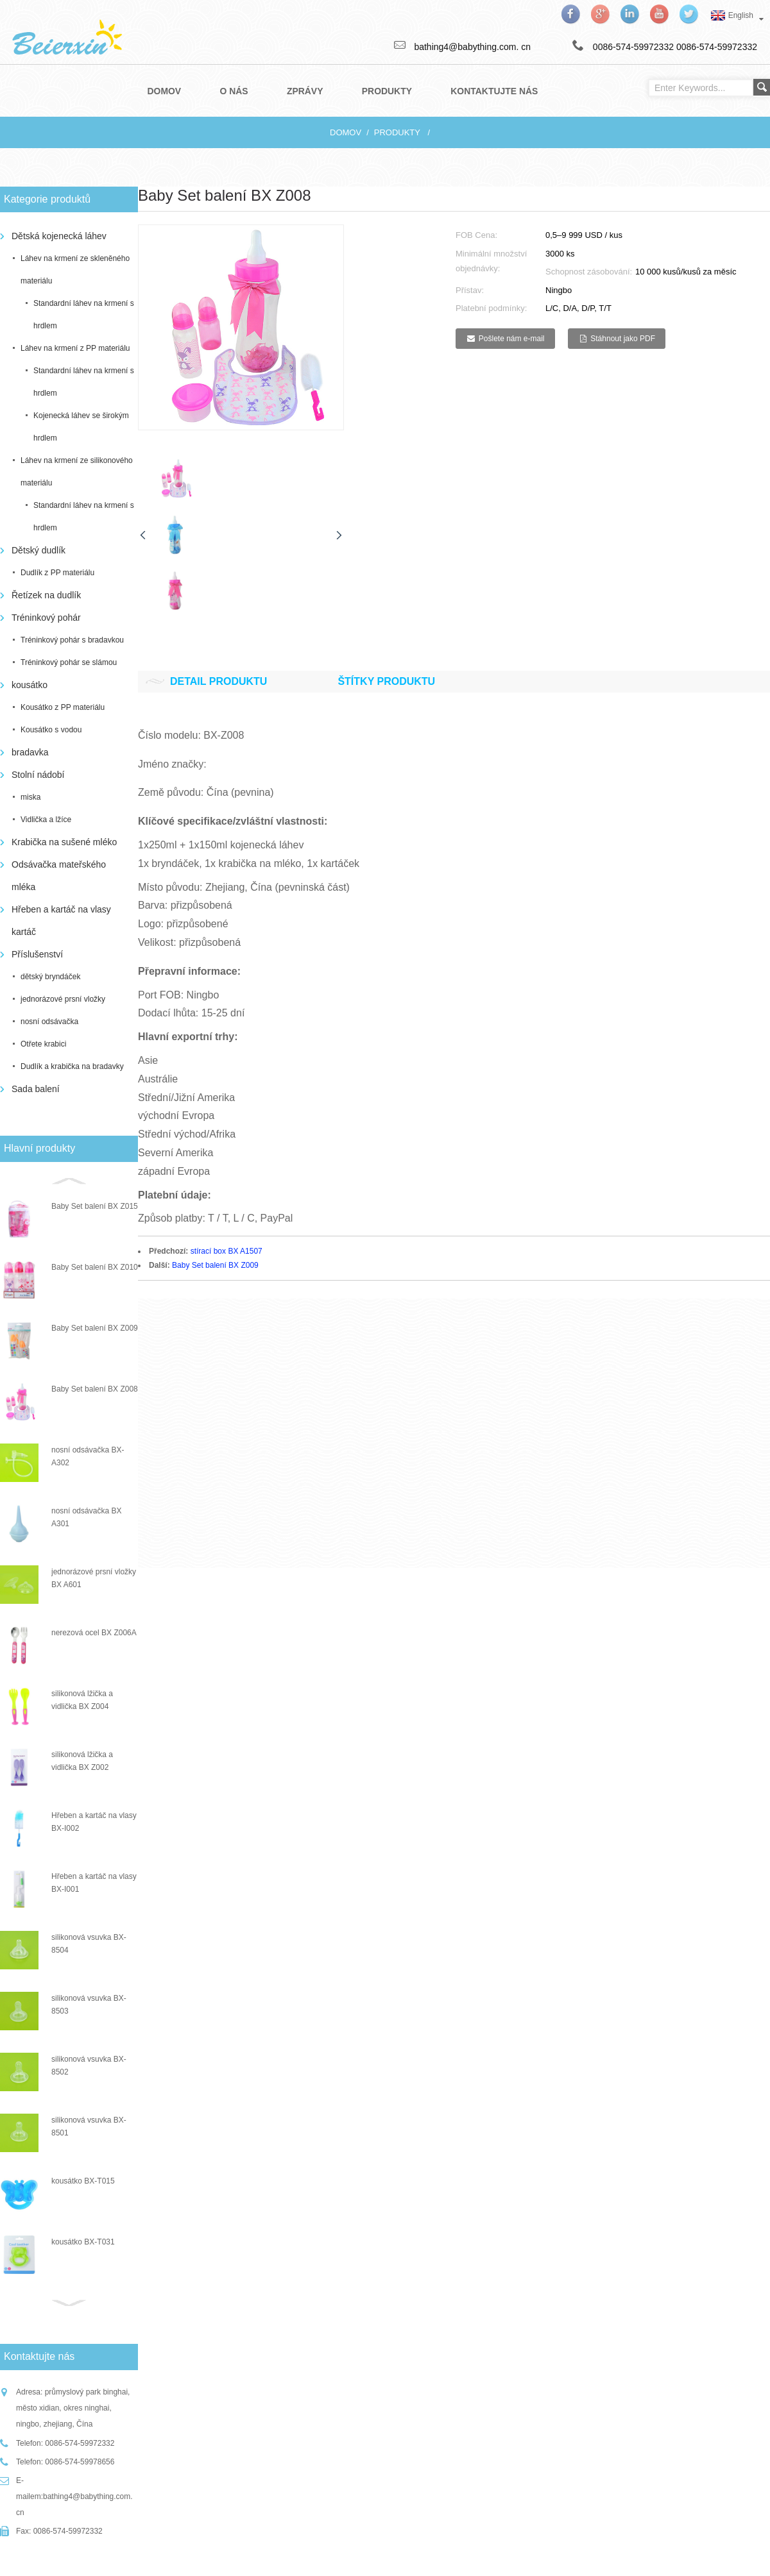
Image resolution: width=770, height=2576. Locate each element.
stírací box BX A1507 (226, 1251)
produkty (397, 132)
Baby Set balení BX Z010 (94, 1267)
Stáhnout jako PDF (622, 338)
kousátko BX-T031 (83, 2241)
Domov (345, 132)
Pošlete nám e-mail (512, 338)
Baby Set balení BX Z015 (94, 1206)
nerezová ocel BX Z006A (94, 1632)
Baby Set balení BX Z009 (94, 1328)
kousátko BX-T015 (83, 2180)
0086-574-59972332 (716, 47)
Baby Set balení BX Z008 (94, 1389)
